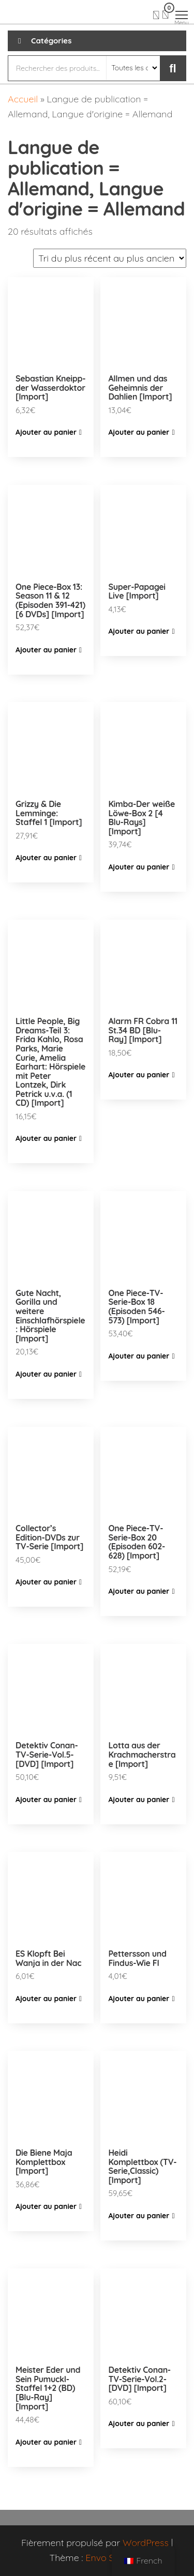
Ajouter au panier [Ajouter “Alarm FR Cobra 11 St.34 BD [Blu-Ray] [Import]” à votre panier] (138, 1074)
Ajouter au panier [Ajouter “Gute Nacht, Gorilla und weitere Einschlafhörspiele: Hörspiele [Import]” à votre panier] (46, 1374)
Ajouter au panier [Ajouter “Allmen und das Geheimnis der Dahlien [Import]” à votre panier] (138, 432)
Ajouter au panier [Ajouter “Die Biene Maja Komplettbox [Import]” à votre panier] (46, 2206)
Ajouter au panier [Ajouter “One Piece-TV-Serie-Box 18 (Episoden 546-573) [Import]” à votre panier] (138, 1356)
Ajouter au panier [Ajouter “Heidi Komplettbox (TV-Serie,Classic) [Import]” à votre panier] (138, 2215)
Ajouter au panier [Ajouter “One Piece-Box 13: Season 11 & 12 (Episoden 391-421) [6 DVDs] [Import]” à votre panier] (46, 649)
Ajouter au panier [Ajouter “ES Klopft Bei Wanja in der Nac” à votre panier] (46, 1998)
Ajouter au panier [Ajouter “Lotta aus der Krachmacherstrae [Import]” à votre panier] (138, 1799)
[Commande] (109, 258)
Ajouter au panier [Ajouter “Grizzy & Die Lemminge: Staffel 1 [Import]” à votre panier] (46, 857)
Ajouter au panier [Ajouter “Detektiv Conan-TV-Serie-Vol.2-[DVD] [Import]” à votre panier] (138, 2423)
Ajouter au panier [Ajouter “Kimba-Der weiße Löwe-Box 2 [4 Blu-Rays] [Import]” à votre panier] (138, 867)
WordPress (146, 2543)
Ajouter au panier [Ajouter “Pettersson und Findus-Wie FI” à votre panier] (138, 1998)
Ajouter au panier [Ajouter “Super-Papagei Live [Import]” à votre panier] (138, 631)
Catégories (51, 40)
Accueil (23, 99)
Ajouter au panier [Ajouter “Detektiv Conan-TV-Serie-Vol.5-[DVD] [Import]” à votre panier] (46, 1799)
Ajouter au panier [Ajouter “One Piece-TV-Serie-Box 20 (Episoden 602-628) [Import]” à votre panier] (138, 1591)
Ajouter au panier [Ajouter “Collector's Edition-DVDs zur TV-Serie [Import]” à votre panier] (46, 1582)
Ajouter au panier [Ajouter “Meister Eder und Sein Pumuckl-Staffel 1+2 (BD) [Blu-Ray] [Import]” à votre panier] (46, 2442)
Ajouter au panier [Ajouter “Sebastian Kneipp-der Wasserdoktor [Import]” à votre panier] (46, 432)
